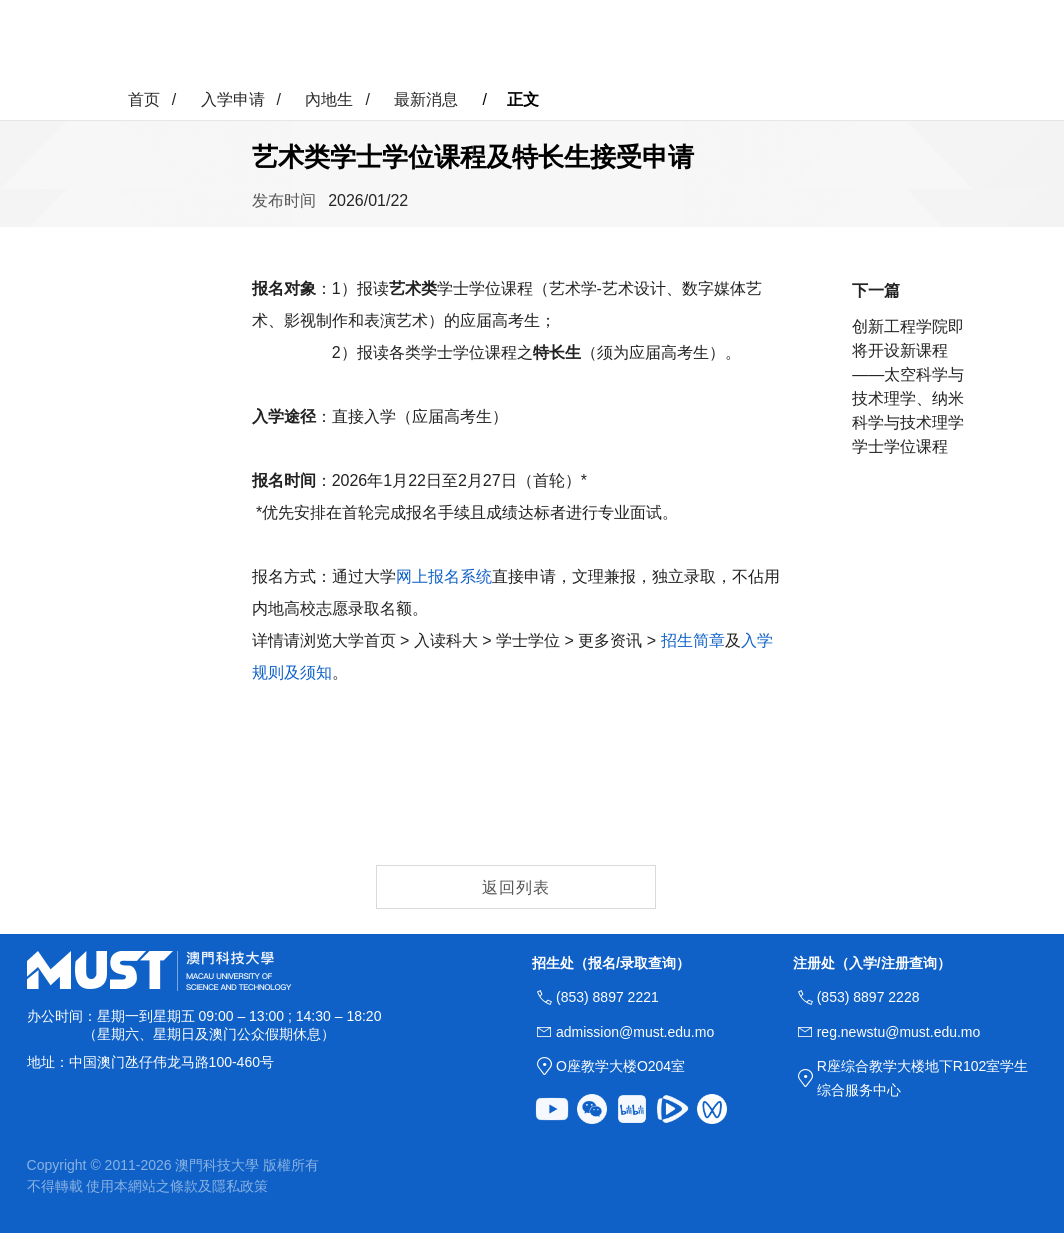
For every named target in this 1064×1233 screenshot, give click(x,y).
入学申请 (440, 42)
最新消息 (426, 99)
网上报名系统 (444, 576)
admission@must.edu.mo (635, 1032)
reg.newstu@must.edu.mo (899, 1032)
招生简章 (693, 640)
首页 (274, 42)
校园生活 (532, 42)
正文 (523, 99)
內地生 (329, 99)
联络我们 (716, 42)
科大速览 (348, 42)
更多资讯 (624, 42)
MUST (1011, 42)
